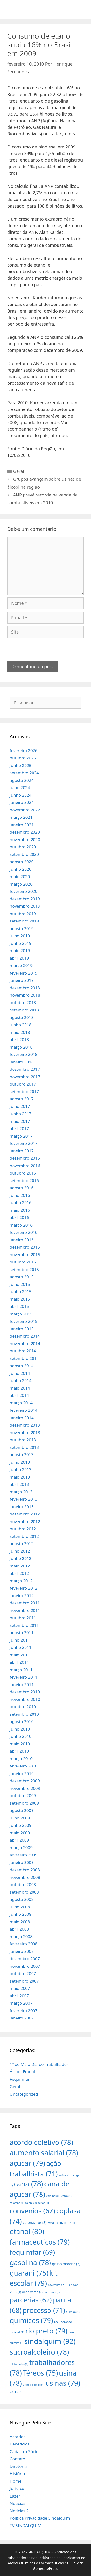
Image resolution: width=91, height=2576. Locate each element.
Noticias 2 (19, 2511)
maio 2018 (20, 1032)
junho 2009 (21, 1825)
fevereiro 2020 (23, 891)
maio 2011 (20, 1655)
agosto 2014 (21, 1365)
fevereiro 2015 (23, 1321)
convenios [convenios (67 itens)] (32, 2210)
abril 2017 (19, 1128)
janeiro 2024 (22, 802)
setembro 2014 (24, 1358)
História (17, 2473)
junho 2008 (21, 1914)
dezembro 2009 (25, 1781)
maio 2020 (20, 876)
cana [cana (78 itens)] (28, 2183)
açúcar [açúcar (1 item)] (64, 2175)
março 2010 (21, 1758)
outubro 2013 (23, 1440)
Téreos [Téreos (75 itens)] (40, 2372)
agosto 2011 (21, 1632)
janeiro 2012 (22, 1595)
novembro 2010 (25, 1699)
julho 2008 (20, 1907)
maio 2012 (20, 1566)
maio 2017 (20, 1121)
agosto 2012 (21, 1543)
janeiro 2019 (22, 980)
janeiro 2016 (22, 1240)
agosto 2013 (21, 1454)
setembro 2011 (24, 1625)
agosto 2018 (21, 1017)
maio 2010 (20, 1744)
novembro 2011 (25, 1610)
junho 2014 (21, 1380)
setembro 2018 (24, 1010)
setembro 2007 (24, 1981)
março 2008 (21, 1936)
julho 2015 (20, 1284)
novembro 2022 (25, 810)
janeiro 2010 (22, 1773)
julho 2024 (20, 787)
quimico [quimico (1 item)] (72, 2312)
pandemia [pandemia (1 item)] (52, 2292)
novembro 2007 (25, 1966)
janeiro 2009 (22, 1862)
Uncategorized (24, 2094)
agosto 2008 (21, 1899)
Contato (17, 2459)
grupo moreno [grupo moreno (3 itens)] (66, 2264)
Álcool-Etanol (22, 2071)
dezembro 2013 (25, 1425)
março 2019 (21, 965)
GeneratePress (45, 2568)
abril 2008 (19, 1929)
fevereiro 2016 (23, 1232)
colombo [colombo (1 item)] (17, 2203)
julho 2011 (20, 1640)
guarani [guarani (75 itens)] (29, 2273)
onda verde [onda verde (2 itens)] (32, 2292)
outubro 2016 (23, 1173)
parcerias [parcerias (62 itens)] (31, 2299)
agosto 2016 (21, 1188)
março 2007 (21, 2003)
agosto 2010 (21, 1721)
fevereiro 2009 (23, 1855)
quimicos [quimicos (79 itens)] (31, 2320)
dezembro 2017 (25, 1069)
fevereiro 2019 (23, 973)
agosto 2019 (21, 928)
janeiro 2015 (22, 1329)
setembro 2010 (24, 1714)
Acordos (17, 2436)
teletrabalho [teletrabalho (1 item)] (19, 2364)
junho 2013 (21, 1469)
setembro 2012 (24, 1536)
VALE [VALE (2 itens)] (15, 2392)
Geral (18, 471)
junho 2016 (21, 1202)
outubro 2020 (23, 847)
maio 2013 (20, 1477)
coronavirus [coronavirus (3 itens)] (35, 2222)
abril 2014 (19, 1395)
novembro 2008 (25, 1877)
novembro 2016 (25, 1165)
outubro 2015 (23, 1262)
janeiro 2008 (22, 1951)
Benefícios (20, 2444)
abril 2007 (19, 1996)
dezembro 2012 (25, 1514)
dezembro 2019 (25, 899)
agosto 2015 (21, 1276)
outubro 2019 (23, 913)
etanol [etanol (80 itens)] (27, 2231)
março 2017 (21, 1136)
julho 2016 (20, 1195)
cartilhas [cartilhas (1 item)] (53, 2196)
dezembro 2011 (25, 1603)
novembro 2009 (25, 1788)
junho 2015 (21, 1291)
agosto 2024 (21, 780)
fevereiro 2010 (23, 1766)
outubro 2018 (23, 1002)
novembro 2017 (25, 1076)
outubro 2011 (23, 1617)
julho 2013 (20, 1462)
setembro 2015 (24, 1269)
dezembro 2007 (25, 1958)
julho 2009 (20, 1818)
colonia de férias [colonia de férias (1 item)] (37, 2203)
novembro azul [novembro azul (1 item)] (59, 2285)
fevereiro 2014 (23, 1410)
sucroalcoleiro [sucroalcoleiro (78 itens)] (39, 2352)
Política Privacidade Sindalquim (40, 2518)
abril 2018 (19, 1039)
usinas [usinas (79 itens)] (62, 2383)
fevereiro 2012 (23, 1588)
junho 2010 (21, 1736)
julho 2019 (20, 936)
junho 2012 (21, 1558)
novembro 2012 (25, 1521)
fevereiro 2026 (23, 750)
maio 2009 (20, 1833)
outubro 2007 (23, 1973)
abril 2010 (19, 1751)
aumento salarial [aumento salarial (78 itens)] (44, 2152)
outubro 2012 (23, 1529)
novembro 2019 (25, 906)
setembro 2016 (24, 1180)
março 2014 (21, 1403)
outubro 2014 (23, 1351)
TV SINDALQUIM (25, 2525)
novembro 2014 (25, 1343)
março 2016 (21, 1225)
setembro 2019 (24, 921)
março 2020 (21, 884)
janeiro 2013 (22, 1506)
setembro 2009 (24, 1803)
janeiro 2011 (22, 1684)
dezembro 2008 (25, 1869)
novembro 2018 (25, 995)
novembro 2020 (25, 839)
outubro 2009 (23, 1795)
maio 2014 (20, 1388)
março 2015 (21, 1314)
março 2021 (21, 817)
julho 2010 (20, 1729)
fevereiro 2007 (23, 2010)
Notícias (17, 2503)
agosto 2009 (21, 1810)
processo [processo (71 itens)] (44, 2310)
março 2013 (21, 1492)
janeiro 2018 (22, 1062)
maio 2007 (20, 1988)
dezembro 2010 (25, 1692)
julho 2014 (20, 1373)
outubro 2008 (23, 1884)
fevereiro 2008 (23, 1944)
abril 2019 (19, 958)
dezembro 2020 (25, 832)
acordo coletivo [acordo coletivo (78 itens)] (41, 2142)
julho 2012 (20, 1551)
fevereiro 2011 (23, 1677)
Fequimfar (20, 2079)
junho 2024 (21, 795)
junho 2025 (21, 765)
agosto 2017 (21, 1099)
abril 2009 (19, 1840)
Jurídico (17, 2488)
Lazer (15, 2496)
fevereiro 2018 (23, 1054)
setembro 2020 (24, 854)
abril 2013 (19, 1484)
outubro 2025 (23, 758)
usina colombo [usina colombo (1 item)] (33, 2384)
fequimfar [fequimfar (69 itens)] (32, 2252)
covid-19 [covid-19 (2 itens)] (67, 2222)
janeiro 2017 (22, 1151)
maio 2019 (20, 950)
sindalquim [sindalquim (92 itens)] (50, 2341)
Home (15, 2481)
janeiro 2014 (22, 1417)
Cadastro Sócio (24, 2451)
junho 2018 (21, 1024)
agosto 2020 (21, 861)
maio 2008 (20, 1921)
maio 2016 (20, 1210)
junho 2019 (21, 943)
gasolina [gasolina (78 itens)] (30, 2262)
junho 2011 (21, 1647)
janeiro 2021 (22, 824)
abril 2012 (19, 1573)
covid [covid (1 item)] (53, 2223)
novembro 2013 (25, 1432)
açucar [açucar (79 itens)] (27, 2163)
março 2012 (21, 1581)
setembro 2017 (24, 1091)
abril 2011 (19, 1662)
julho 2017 (20, 1106)
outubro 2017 (23, 1084)
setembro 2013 (24, 1447)
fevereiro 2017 (23, 1143)
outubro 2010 (23, 1706)
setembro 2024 (24, 772)
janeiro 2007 (22, 2018)
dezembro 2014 (25, 1336)
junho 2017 (21, 1113)
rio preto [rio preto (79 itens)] (46, 2330)
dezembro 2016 (25, 1158)
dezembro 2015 (25, 1247)
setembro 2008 (24, 1892)
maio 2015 (20, 1299)
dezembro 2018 (25, 988)
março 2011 (21, 1669)
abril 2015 (19, 1306)
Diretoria (18, 2466)
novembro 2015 (25, 1254)
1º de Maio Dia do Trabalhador (39, 2064)
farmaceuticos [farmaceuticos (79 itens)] (40, 2241)
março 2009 (21, 1847)
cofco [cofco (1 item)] (66, 2196)
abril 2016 (19, 1217)
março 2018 (21, 1047)
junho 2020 (21, 869)
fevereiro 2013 (23, 1499)
